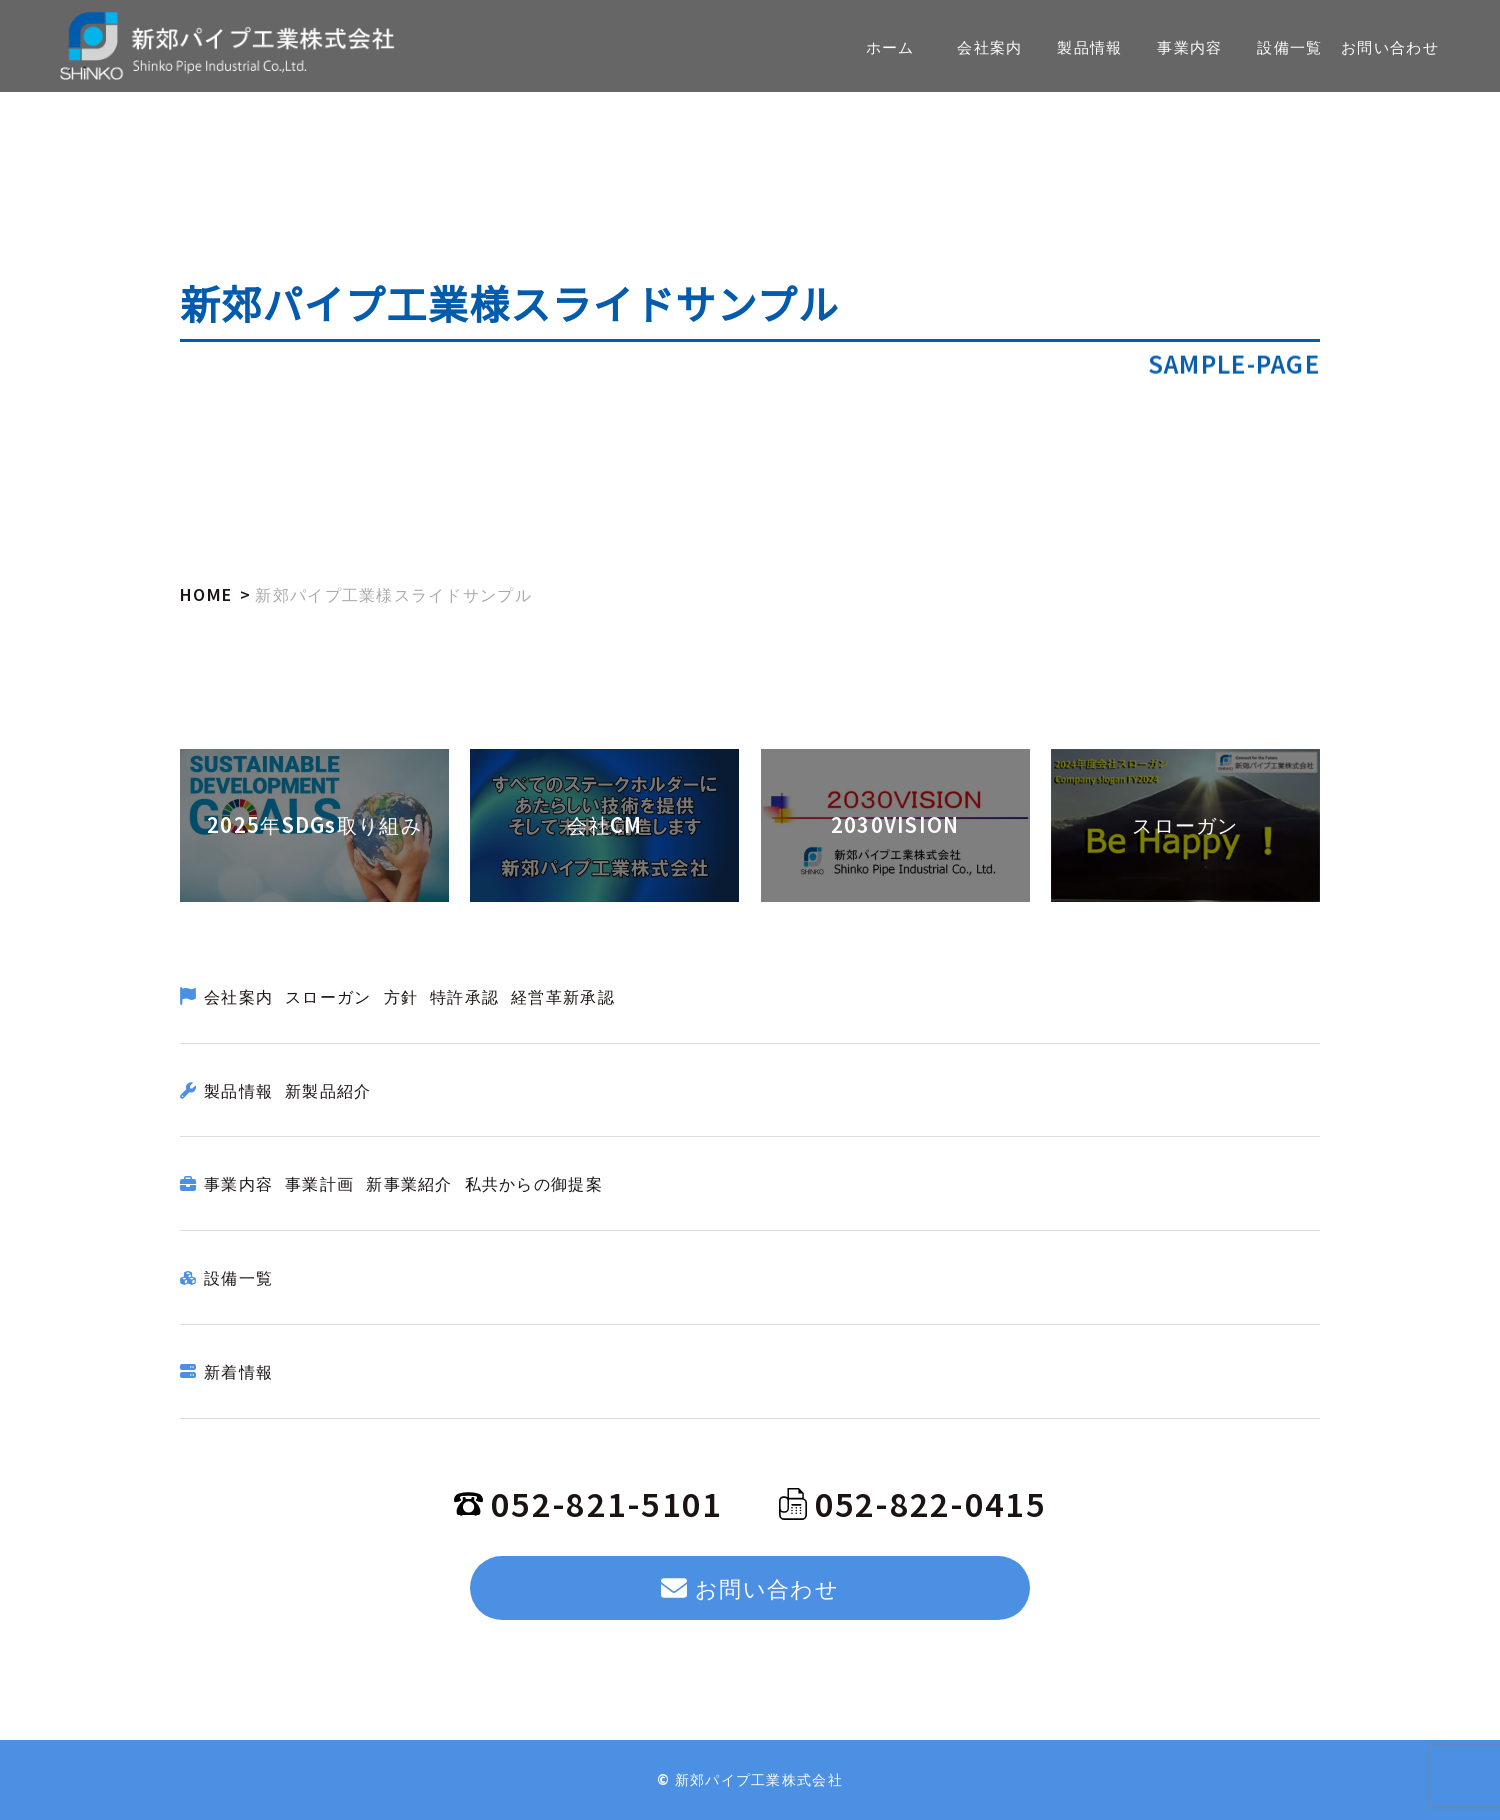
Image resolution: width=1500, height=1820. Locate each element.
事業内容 (238, 1183)
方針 (401, 996)
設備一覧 (238, 1277)
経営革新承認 (563, 996)
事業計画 (319, 1183)
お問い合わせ (750, 1587)
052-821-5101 (588, 1503)
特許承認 (464, 996)
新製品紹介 (328, 1090)
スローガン (328, 996)
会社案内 (238, 996)
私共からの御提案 (534, 1183)
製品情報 (238, 1090)
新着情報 (238, 1371)
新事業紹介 (409, 1183)
